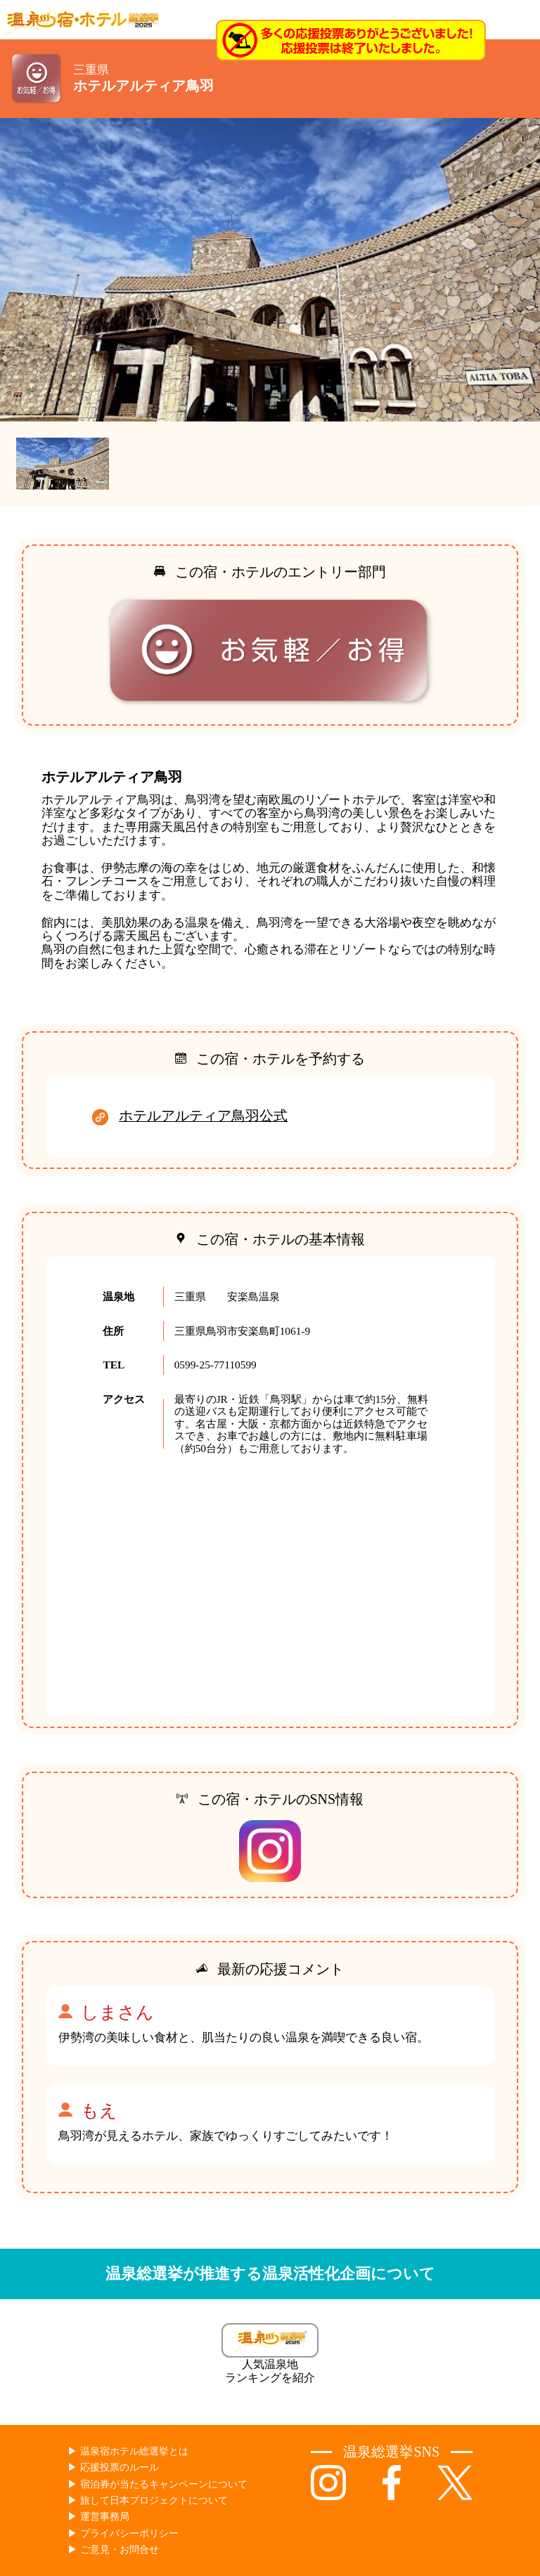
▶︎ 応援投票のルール (113, 2467)
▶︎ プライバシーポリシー (123, 2533)
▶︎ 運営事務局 (98, 2516)
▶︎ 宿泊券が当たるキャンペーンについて (158, 2484)
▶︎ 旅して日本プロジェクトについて (148, 2500)
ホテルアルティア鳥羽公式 (203, 1115)
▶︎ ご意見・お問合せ (113, 2549)
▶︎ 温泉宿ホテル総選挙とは (128, 2451)
